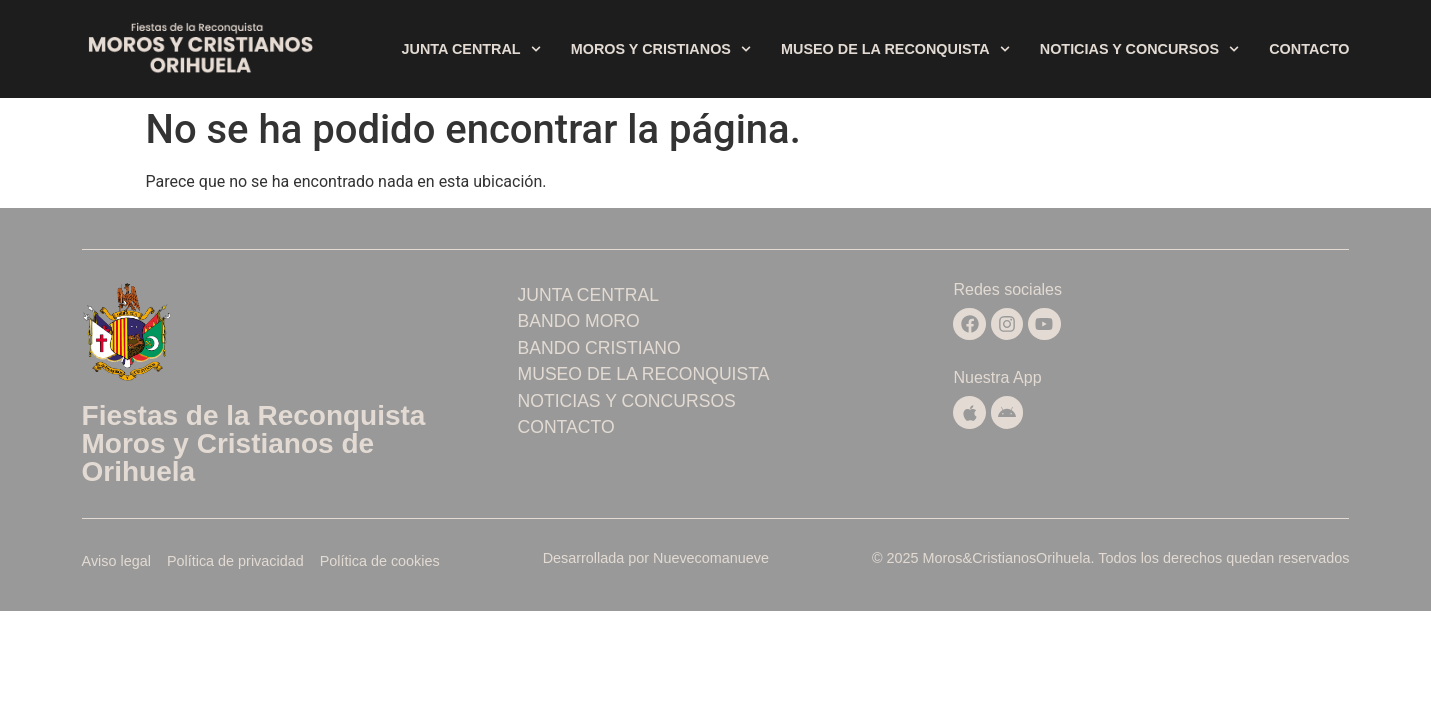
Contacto (1309, 49)
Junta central (471, 49)
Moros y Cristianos (661, 49)
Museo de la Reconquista (895, 49)
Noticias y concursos (1139, 49)
